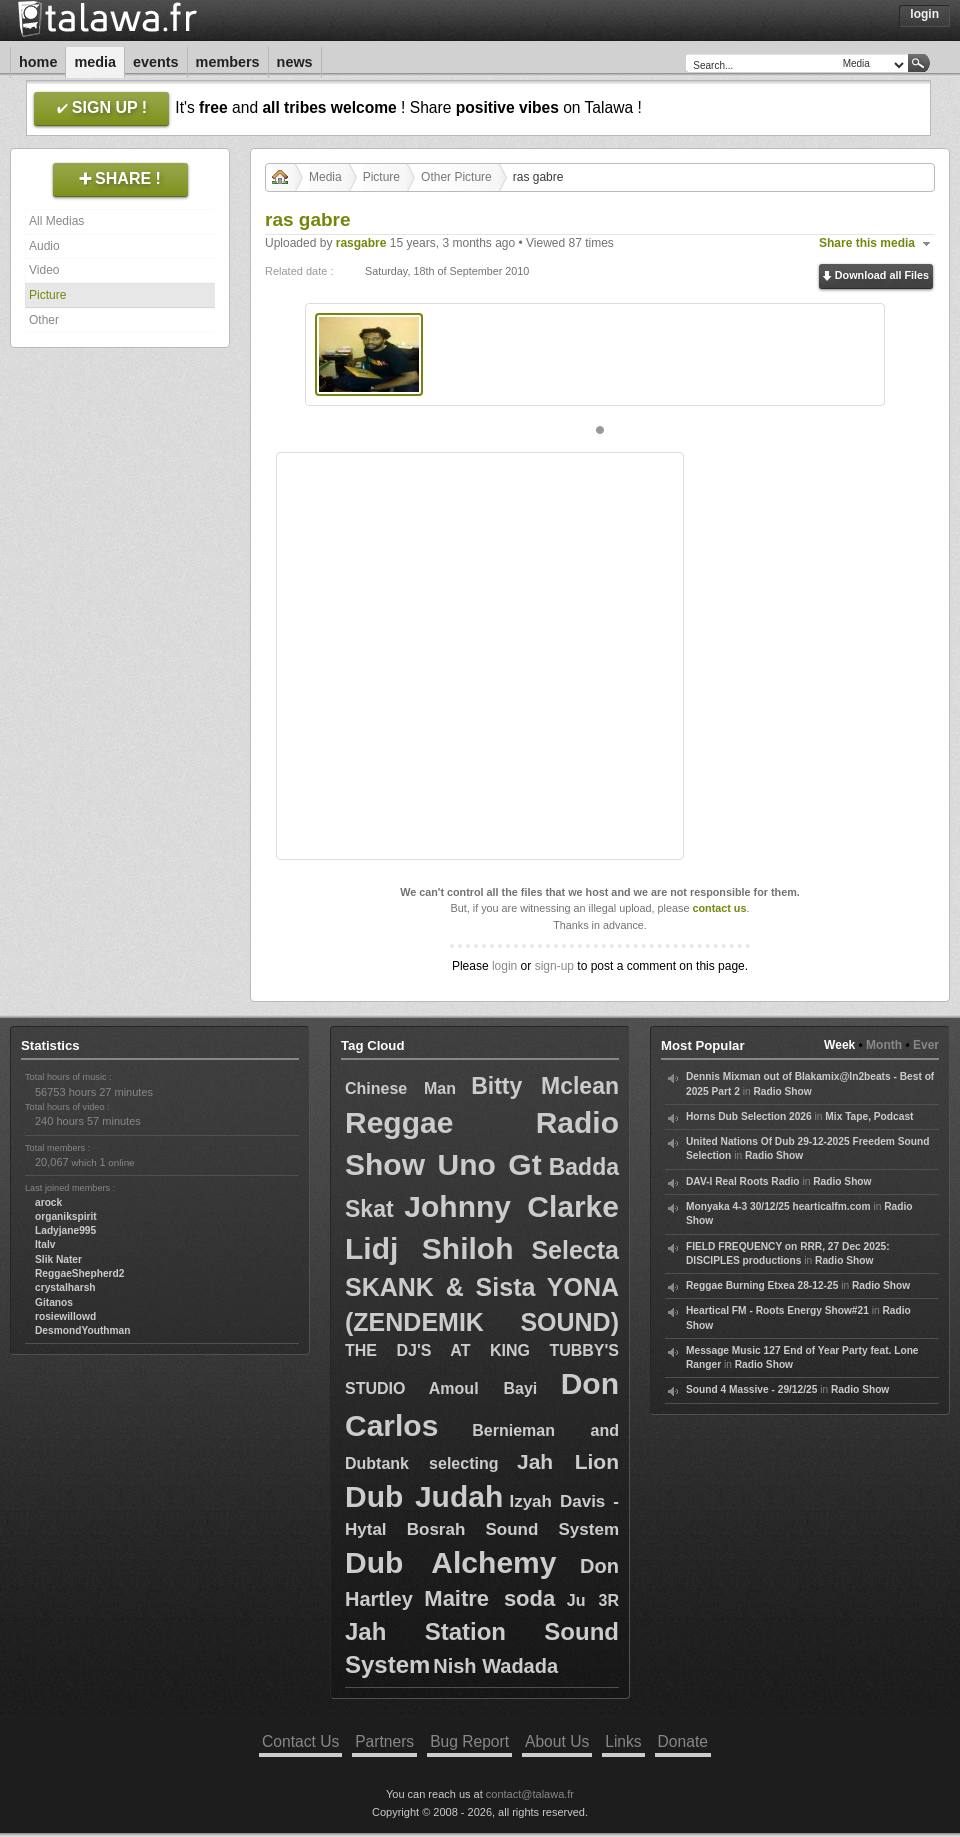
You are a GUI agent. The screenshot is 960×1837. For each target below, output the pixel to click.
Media (95, 62)
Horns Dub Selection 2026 (749, 1116)
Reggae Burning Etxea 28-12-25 (762, 1285)
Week (839, 1045)
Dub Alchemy (450, 1562)
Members (228, 62)
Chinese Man (400, 1088)
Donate (683, 1741)
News (295, 62)
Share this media (867, 243)
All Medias (56, 221)
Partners (384, 1741)
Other (44, 320)
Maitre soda (489, 1598)
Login (924, 14)
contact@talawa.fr (530, 1794)
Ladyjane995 (65, 1230)
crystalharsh (65, 1287)
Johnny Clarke (511, 1206)
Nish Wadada (495, 1666)
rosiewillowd (65, 1316)
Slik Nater (58, 1259)
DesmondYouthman (82, 1330)
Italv (45, 1244)
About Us (557, 1741)
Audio (44, 246)
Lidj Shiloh (429, 1248)
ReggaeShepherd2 (79, 1273)
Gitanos (54, 1302)
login (504, 966)
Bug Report (469, 1741)
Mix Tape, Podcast (869, 1116)
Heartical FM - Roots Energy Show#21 (777, 1310)
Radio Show (782, 1091)
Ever (926, 1045)
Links (623, 1741)
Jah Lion (568, 1461)
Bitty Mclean (545, 1086)
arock (48, 1202)
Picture (47, 295)
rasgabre (361, 243)
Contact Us (300, 1741)
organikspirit (66, 1216)
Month (884, 1045)
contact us (719, 908)
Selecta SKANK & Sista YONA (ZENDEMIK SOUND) (482, 1286)
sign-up (554, 966)
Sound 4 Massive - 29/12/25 (751, 1389)
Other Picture (456, 177)
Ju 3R (593, 1600)
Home (38, 62)
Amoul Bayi (483, 1388)
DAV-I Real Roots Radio (743, 1181)
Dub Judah (424, 1496)
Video (44, 270)
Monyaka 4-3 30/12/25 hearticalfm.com (778, 1206)
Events (156, 62)
